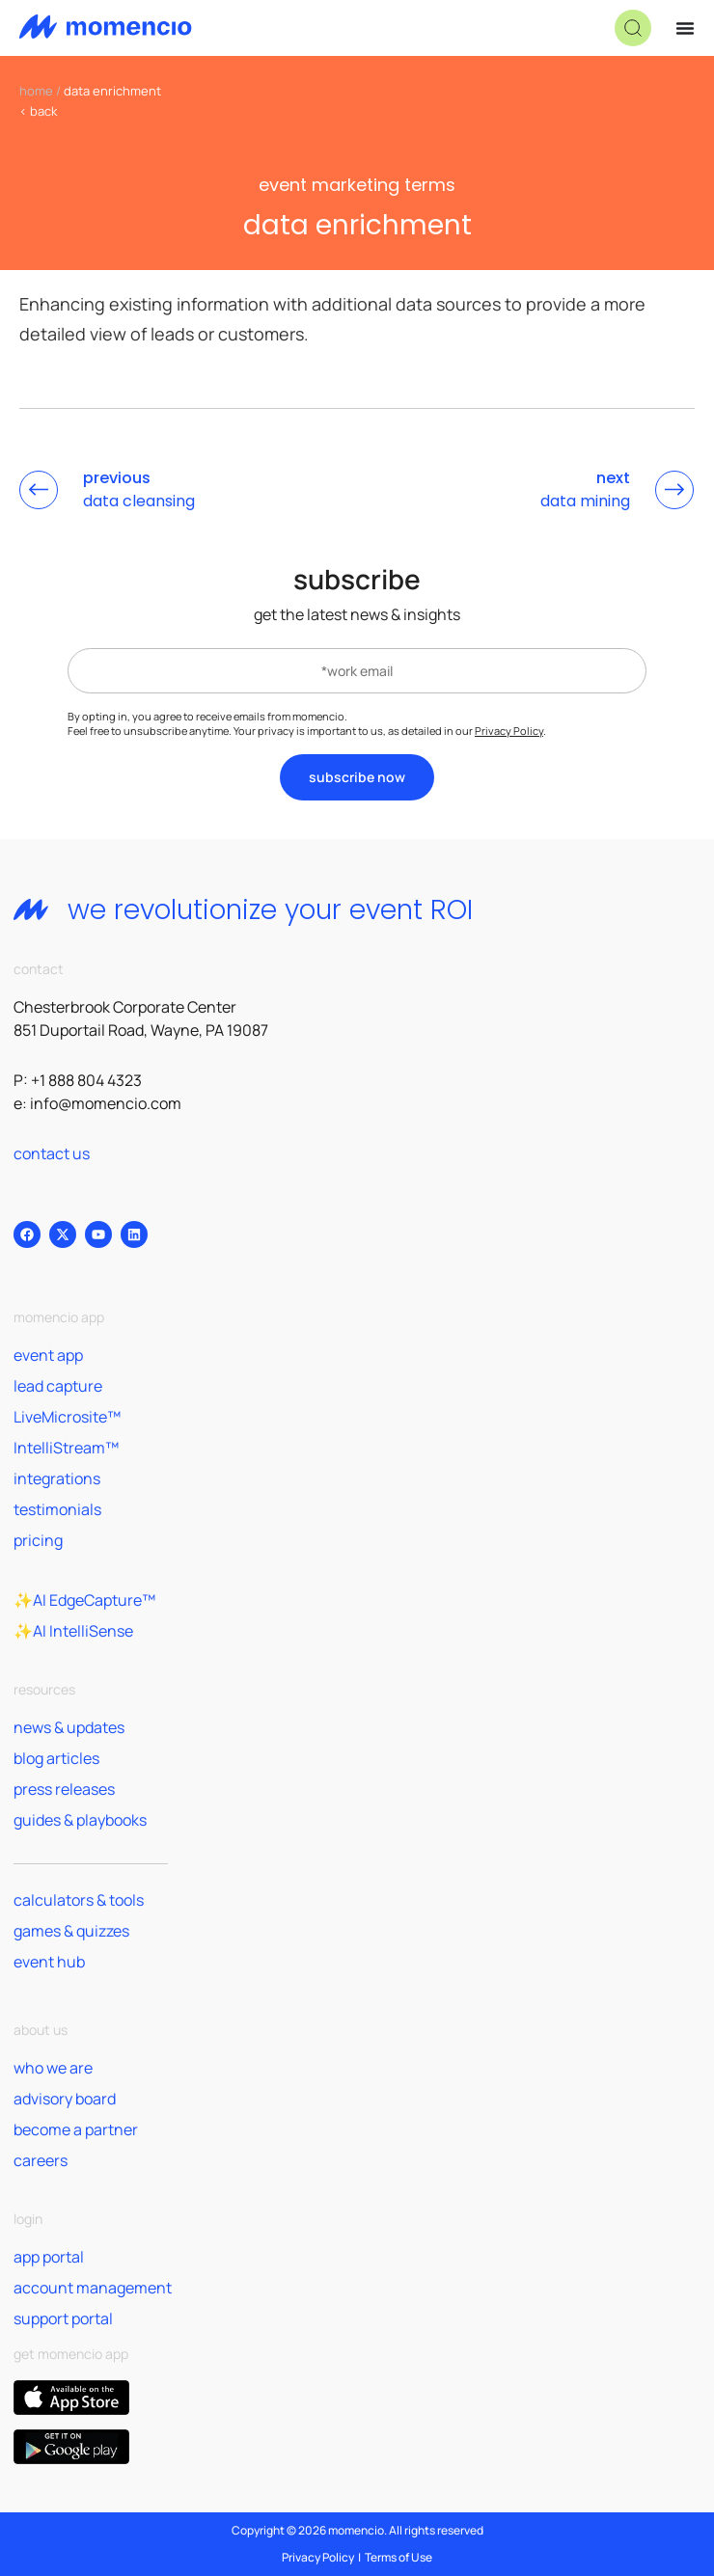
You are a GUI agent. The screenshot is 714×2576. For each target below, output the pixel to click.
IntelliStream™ (66, 1447)
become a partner (76, 2129)
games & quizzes (71, 1930)
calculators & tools (79, 1900)
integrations (57, 1478)
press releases (64, 1789)
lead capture (58, 1385)
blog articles (56, 1758)
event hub (49, 1961)
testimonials (57, 1509)
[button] (633, 28)
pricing (38, 1540)
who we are (53, 2067)
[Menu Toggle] (685, 28)
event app (48, 1355)
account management (93, 2287)
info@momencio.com (105, 1103)
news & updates (69, 1727)
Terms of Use (398, 2557)
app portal (49, 2256)
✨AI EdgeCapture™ (84, 1600)
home (36, 90)
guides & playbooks (80, 1819)
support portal (63, 2318)
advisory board (65, 2098)
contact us (52, 1153)
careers (41, 2160)
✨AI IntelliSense (73, 1630)
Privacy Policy (509, 730)
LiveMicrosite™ (67, 1416)
